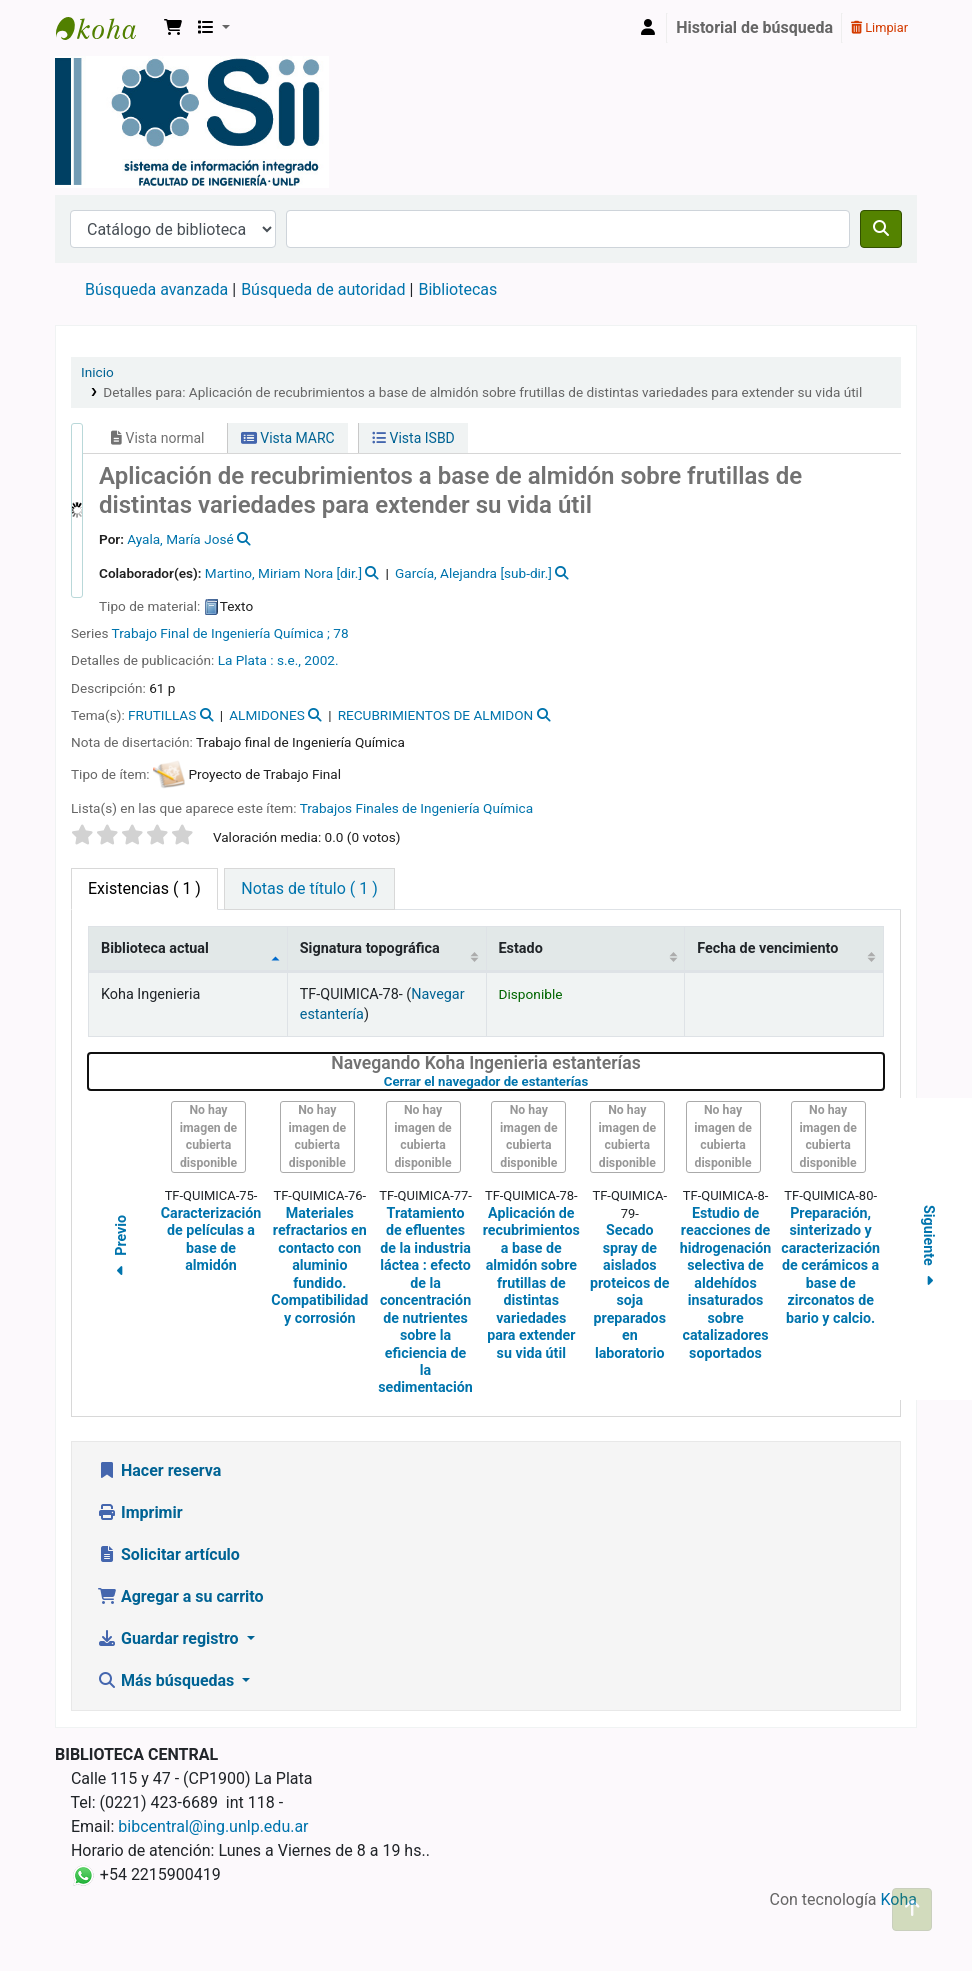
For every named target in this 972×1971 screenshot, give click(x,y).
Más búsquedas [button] (167, 1680)
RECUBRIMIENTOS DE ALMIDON (436, 715)
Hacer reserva (159, 1470)
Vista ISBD (413, 438)
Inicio (97, 372)
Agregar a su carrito (180, 1596)
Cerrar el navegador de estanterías (593, 1081)
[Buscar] (881, 229)
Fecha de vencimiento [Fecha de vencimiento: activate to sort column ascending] (767, 948)
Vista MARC (288, 438)
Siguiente (929, 1248)
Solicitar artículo (168, 1554)
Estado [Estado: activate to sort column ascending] (521, 948)
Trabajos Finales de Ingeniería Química (416, 808)
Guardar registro (170, 1638)
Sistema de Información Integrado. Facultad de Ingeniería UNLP (106, 28)
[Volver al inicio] (912, 1909)
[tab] (309, 889)
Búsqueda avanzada (156, 289)
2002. (321, 660)
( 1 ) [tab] (144, 888)
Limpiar (879, 27)
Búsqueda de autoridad (323, 289)
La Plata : (247, 660)
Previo (121, 1249)
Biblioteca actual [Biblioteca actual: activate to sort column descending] (155, 948)
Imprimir (140, 1512)
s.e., (290, 660)
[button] (173, 28)
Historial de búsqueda (754, 27)
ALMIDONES (267, 715)
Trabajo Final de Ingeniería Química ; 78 (230, 633)
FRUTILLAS (162, 715)
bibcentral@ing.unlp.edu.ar (213, 1826)
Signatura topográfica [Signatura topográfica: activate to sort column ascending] (370, 948)
